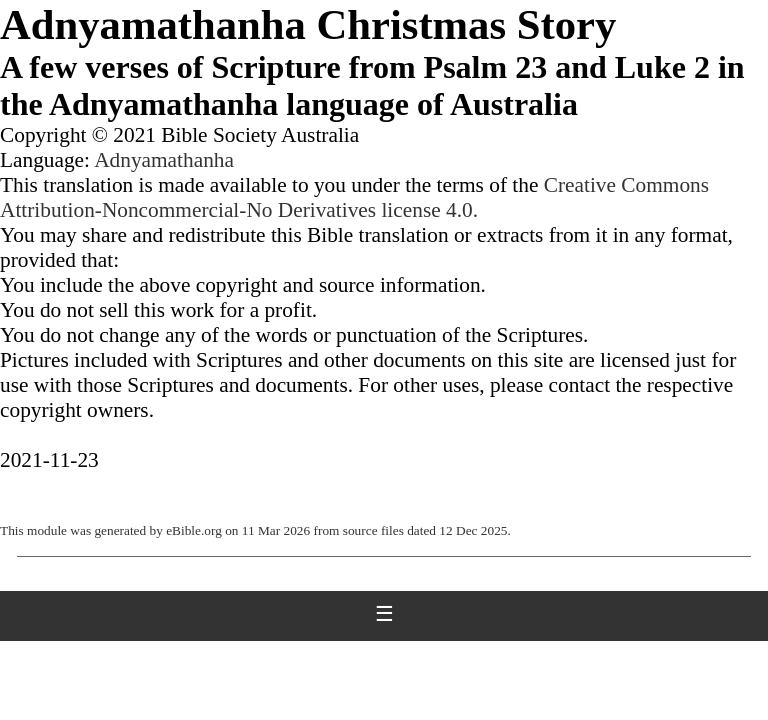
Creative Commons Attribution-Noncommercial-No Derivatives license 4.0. (354, 197)
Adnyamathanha (164, 160)
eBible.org (194, 530)
